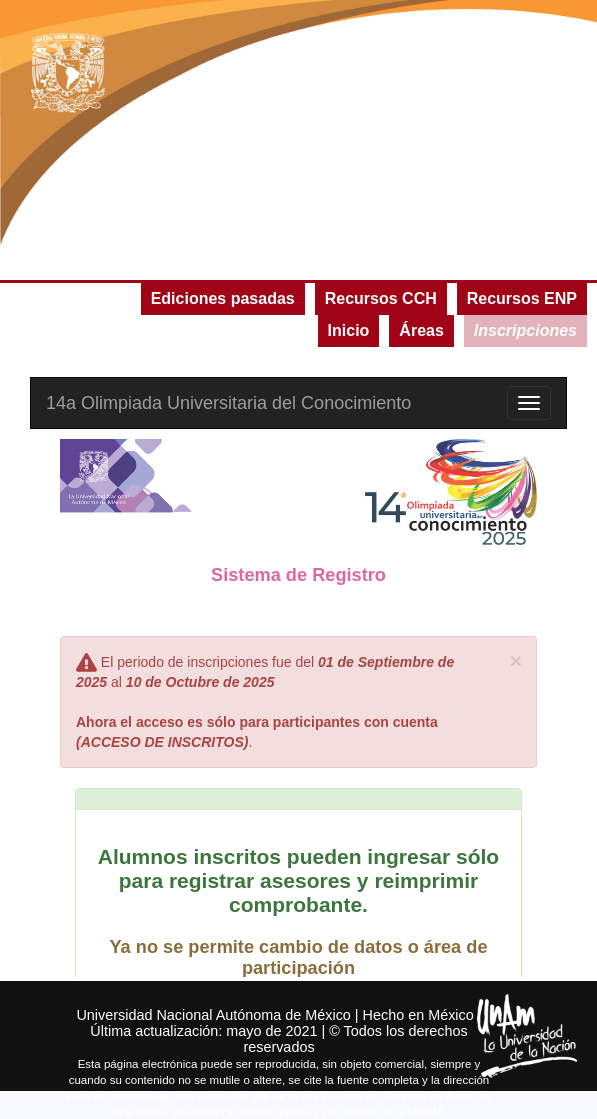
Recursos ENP (522, 298)
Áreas (421, 330)
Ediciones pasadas (223, 298)
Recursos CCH (381, 298)
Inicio (349, 330)
